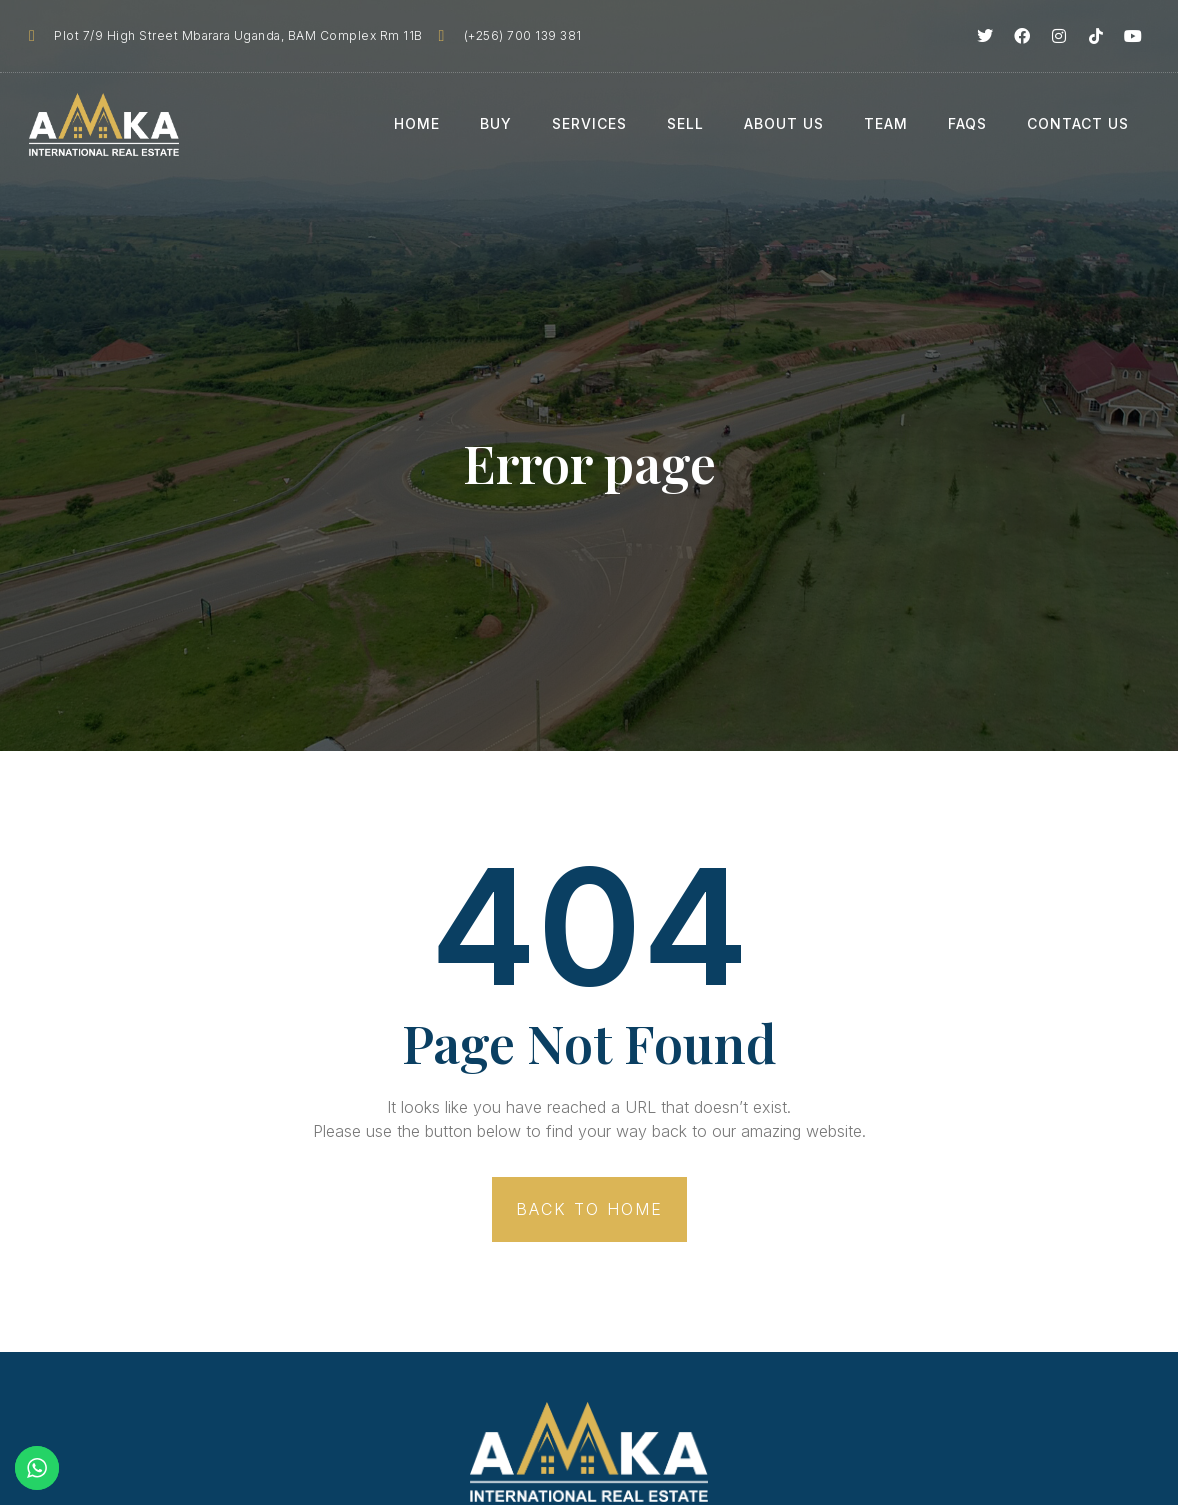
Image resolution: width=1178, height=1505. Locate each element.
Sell (685, 123)
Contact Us (1078, 123)
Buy (496, 123)
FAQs (967, 123)
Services (589, 123)
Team (886, 123)
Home (417, 123)
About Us (784, 123)
